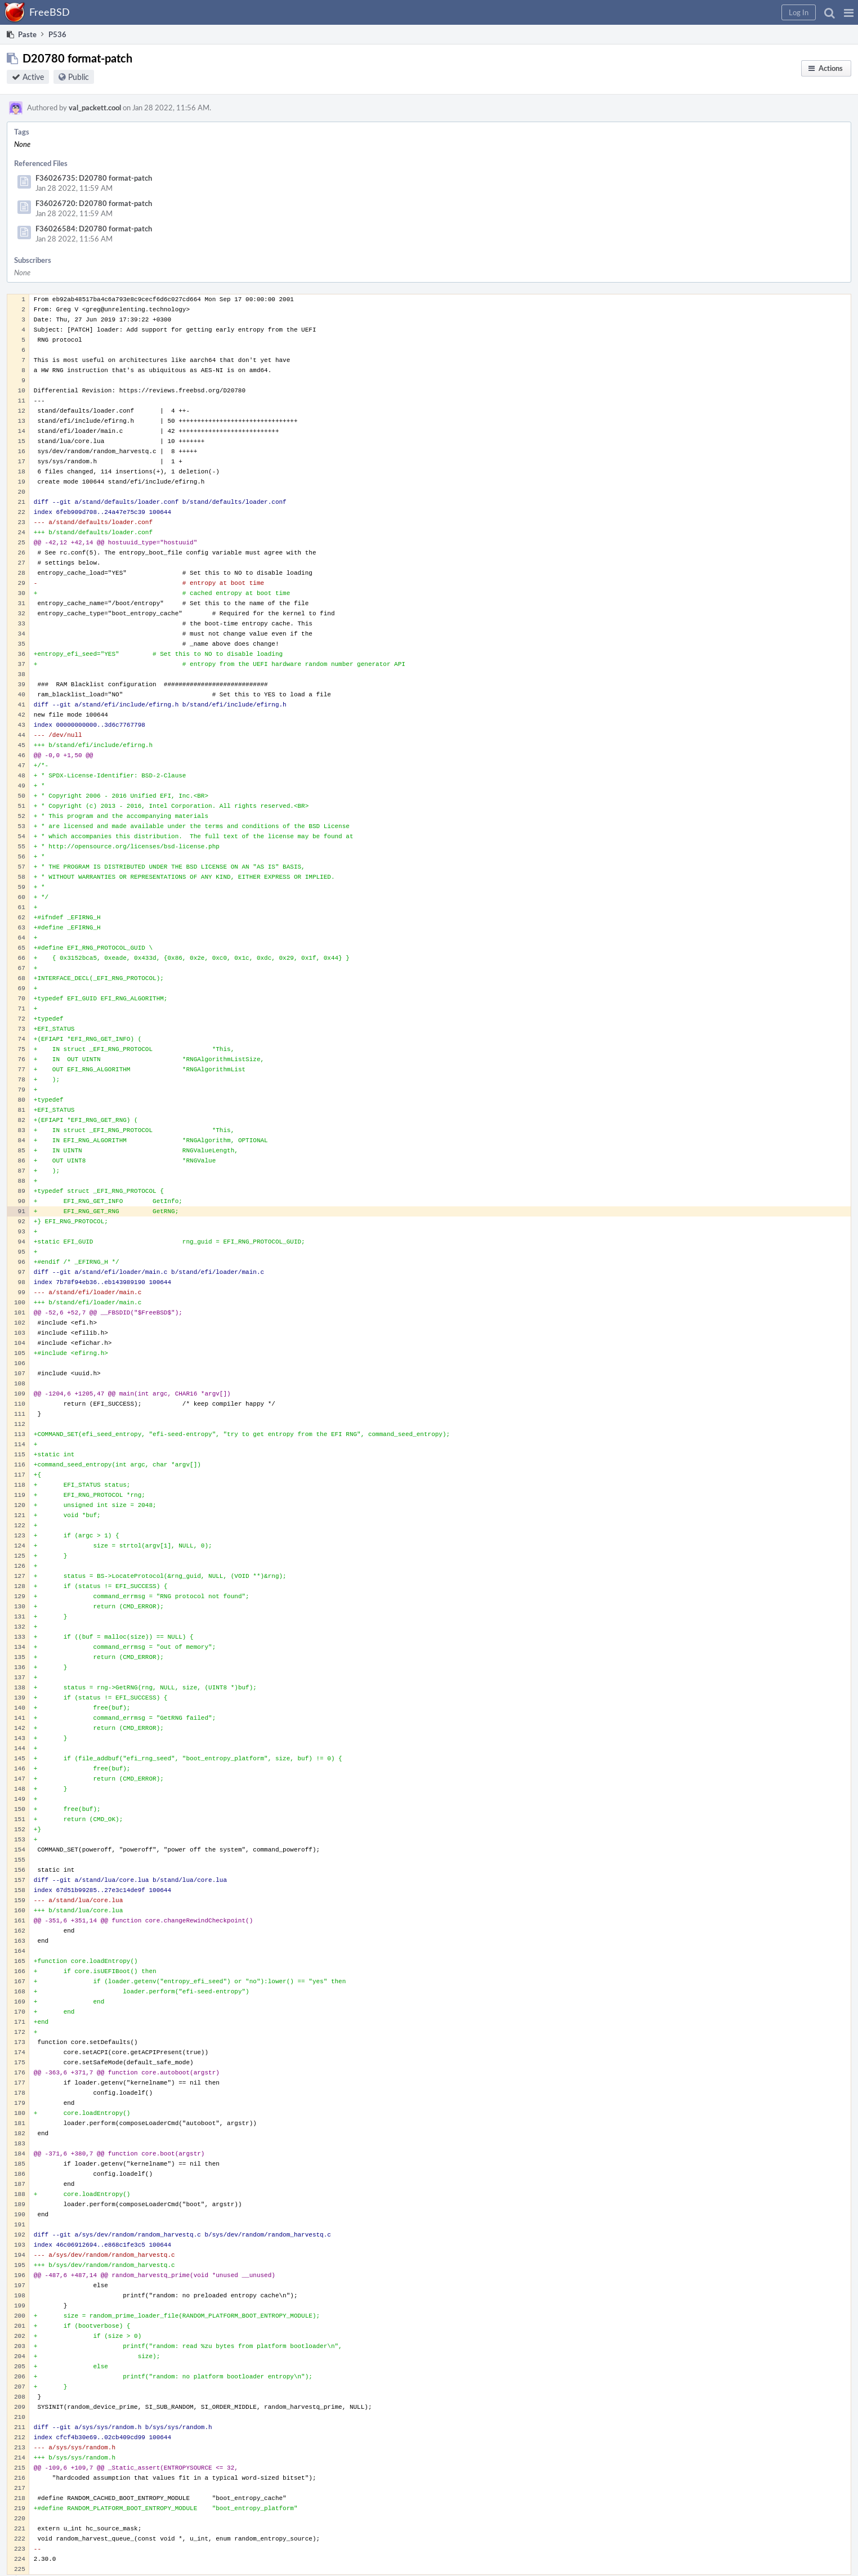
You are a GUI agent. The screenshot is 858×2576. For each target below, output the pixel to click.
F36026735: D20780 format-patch (93, 178)
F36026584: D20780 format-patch (93, 228)
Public (78, 76)
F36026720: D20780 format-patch (93, 203)
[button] (848, 12)
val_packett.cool (95, 107)
